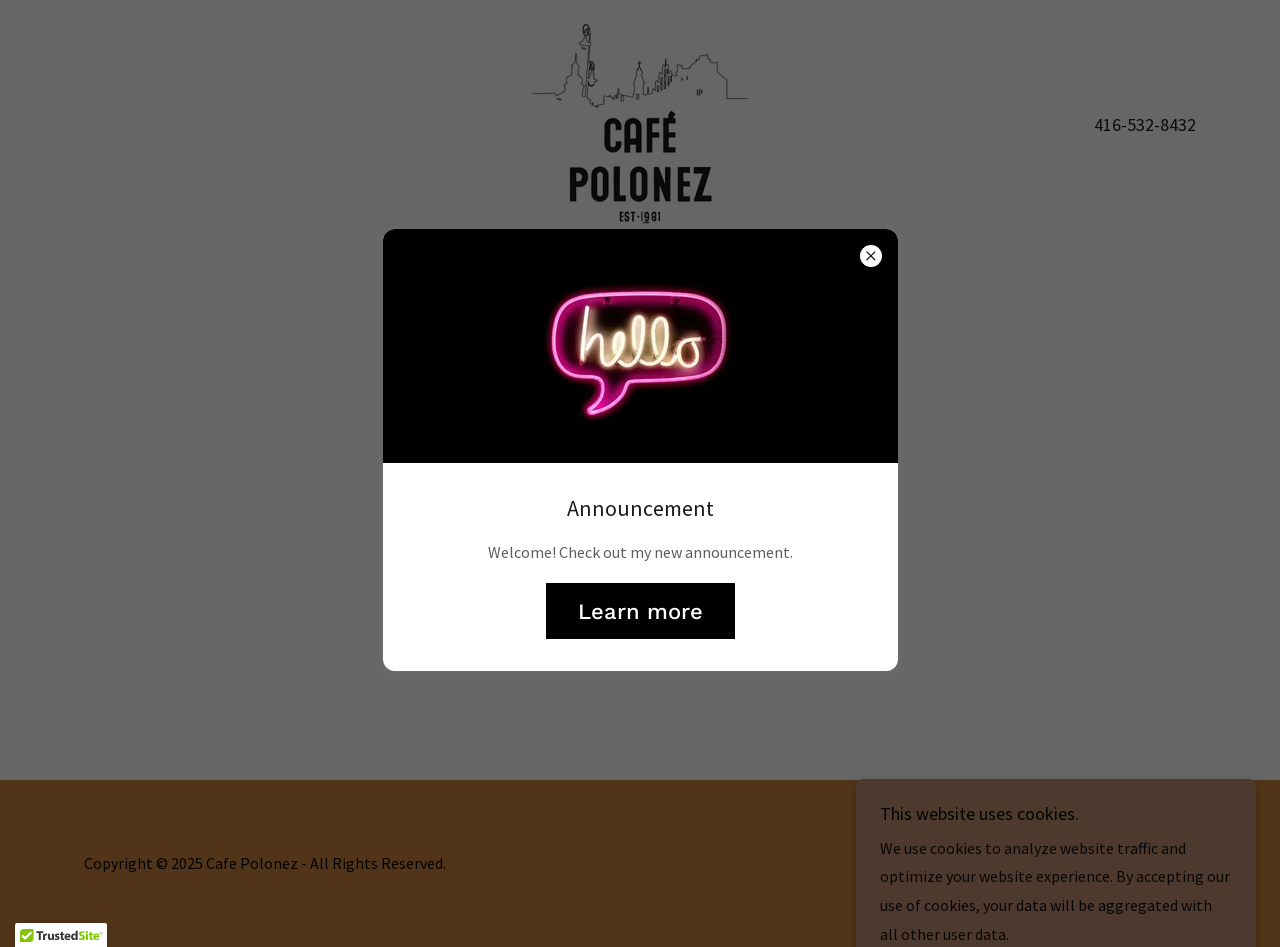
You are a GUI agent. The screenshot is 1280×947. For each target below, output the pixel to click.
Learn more (640, 611)
